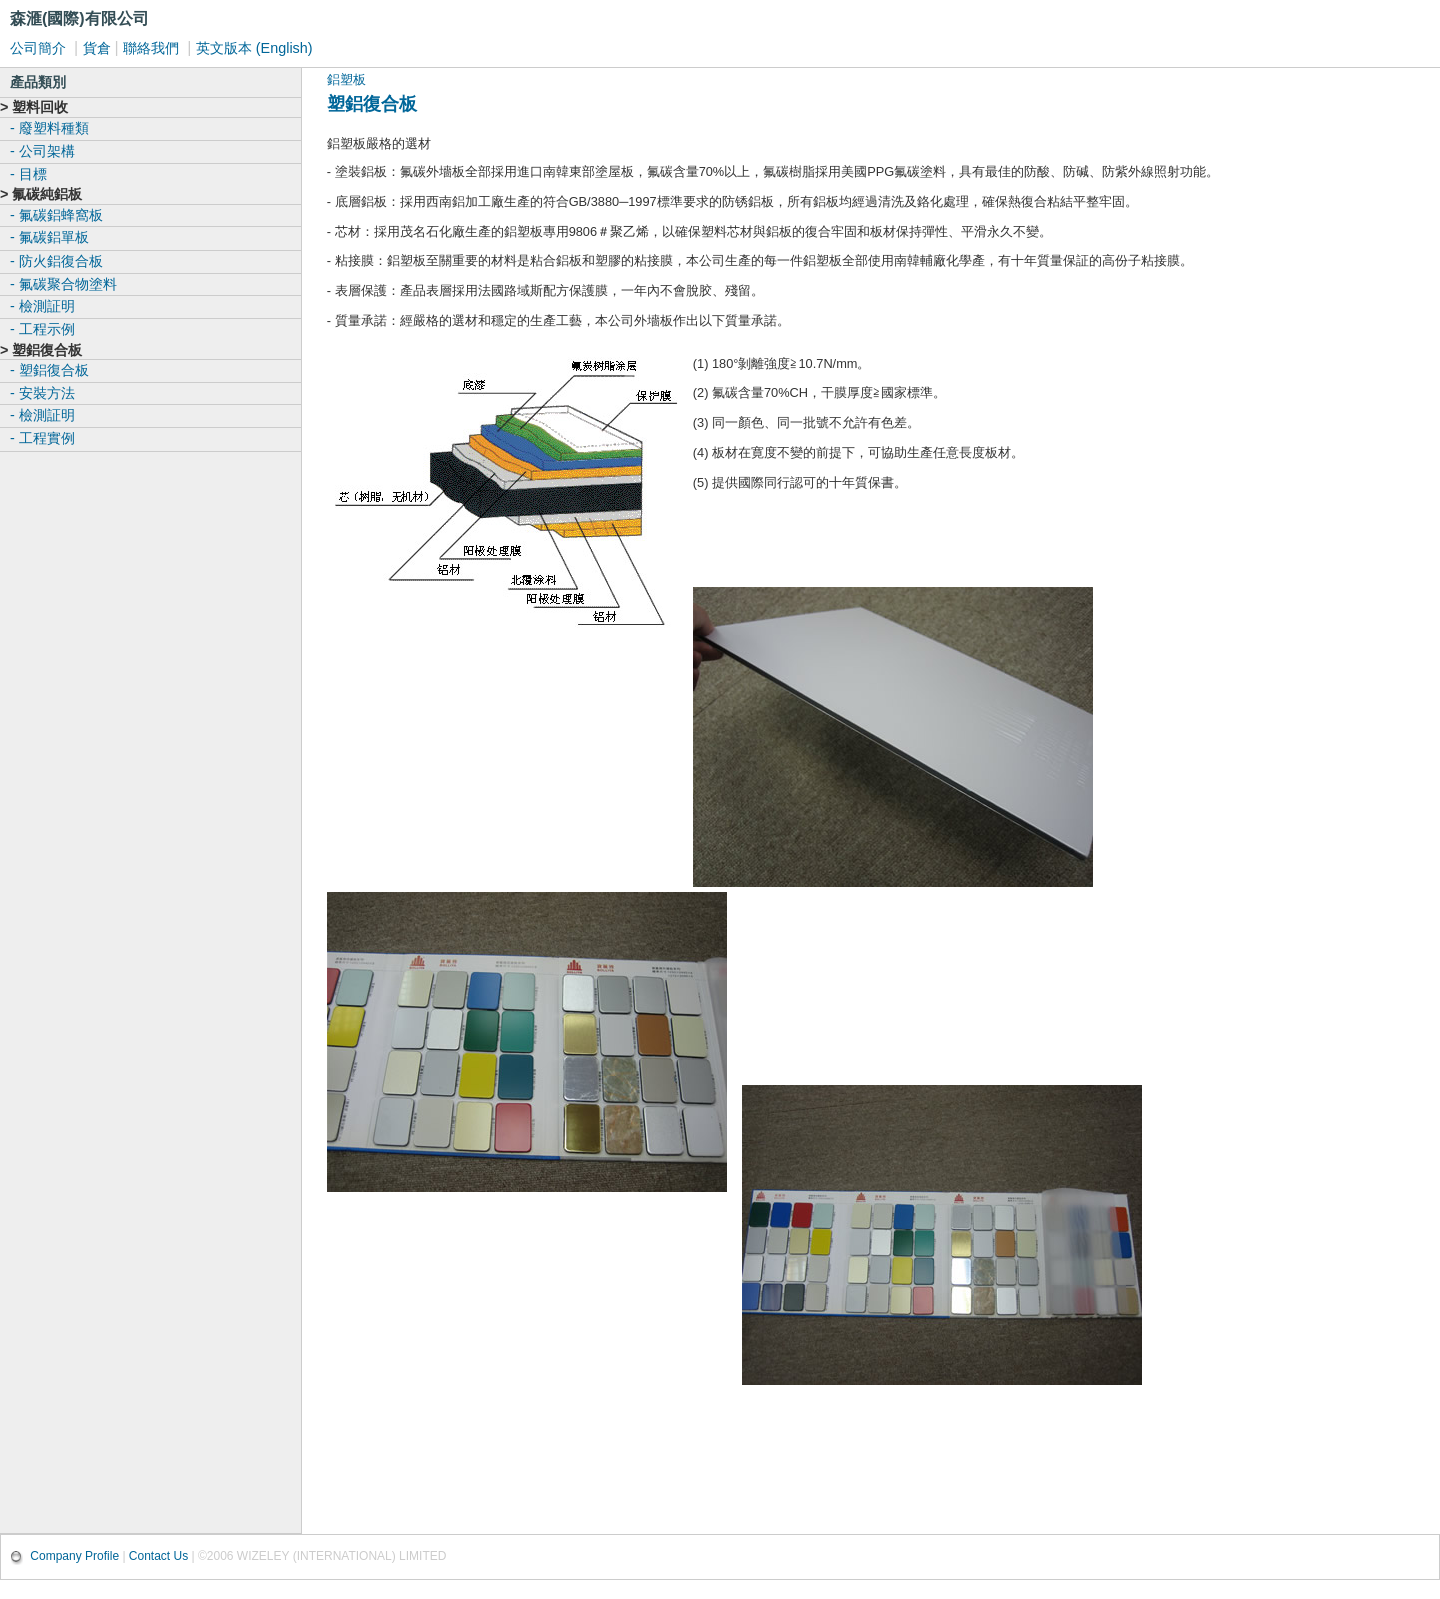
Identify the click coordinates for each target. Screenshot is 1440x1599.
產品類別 (38, 82)
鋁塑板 (346, 79)
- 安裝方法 (42, 393)
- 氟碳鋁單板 (49, 237)
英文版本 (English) (254, 48)
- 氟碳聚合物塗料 (63, 284)
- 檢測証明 (42, 306)
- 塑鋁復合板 (49, 370)
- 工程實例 (42, 438)
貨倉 (97, 48)
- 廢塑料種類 (49, 128)
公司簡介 (40, 48)
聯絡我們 (153, 48)
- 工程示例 (42, 329)
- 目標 (28, 174)
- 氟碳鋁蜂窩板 (56, 215)
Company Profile (76, 1556)
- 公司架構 (42, 151)
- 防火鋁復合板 (56, 261)
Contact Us (158, 1556)
